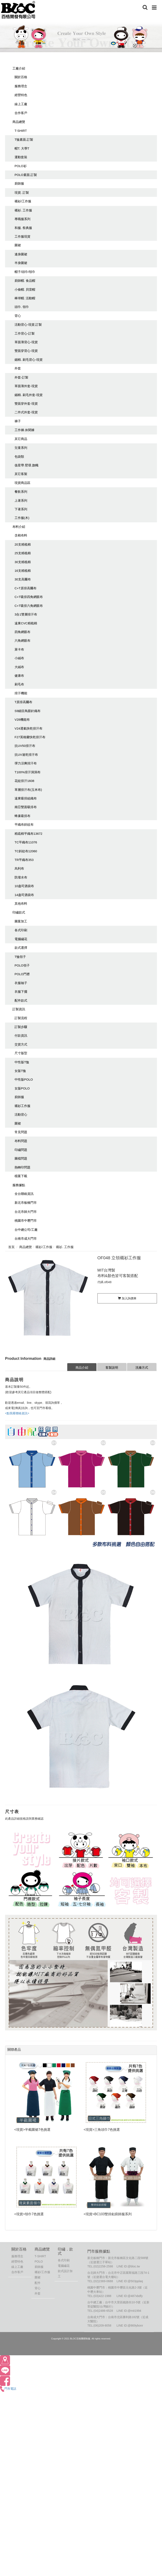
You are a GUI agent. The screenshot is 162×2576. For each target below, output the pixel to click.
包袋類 (19, 456)
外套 (18, 368)
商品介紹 (82, 1367)
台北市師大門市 (26, 1211)
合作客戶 (21, 113)
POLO (39, 2261)
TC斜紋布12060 (26, 851)
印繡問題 (21, 1150)
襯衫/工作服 (23, 201)
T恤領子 (20, 957)
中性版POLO (24, 1079)
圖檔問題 (21, 1158)
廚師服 (19, 183)
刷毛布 (19, 684)
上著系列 (21, 500)
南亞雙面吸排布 (26, 807)
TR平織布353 (24, 860)
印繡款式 (18, 912)
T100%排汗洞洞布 (27, 772)
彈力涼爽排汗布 (26, 763)
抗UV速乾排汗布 (26, 754)
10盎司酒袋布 (24, 886)
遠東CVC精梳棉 (26, 623)
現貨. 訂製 (22, 192)
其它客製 (21, 474)
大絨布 (19, 667)
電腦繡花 (21, 939)
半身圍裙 (21, 263)
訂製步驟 (21, 1027)
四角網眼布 (22, 632)
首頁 (11, 1247)
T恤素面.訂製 (24, 139)
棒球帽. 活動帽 (25, 298)
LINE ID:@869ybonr (129, 2325)
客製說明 (111, 1367)
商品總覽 (18, 122)
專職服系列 (22, 219)
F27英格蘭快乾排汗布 (30, 737)
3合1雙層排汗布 (26, 614)
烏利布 (19, 868)
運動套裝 (21, 157)
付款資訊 (21, 1035)
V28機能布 (22, 719)
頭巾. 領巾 (22, 307)
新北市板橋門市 (26, 1202)
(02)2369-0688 (103, 2281)
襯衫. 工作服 (23, 210)
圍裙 (18, 245)
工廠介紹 (18, 68)
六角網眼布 (22, 640)
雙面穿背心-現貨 (26, 351)
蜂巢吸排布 (22, 816)
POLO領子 (22, 965)
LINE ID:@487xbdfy (129, 2296)
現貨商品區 (22, 483)
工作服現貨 (22, 236)
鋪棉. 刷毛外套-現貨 (29, 395)
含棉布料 (21, 535)
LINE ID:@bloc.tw (128, 2266)
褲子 (18, 421)
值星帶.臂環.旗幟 (26, 465)
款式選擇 (21, 947)
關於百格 (21, 77)
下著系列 (21, 509)
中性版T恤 (22, 1062)
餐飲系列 (21, 491)
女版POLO (22, 1088)
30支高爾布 (23, 579)
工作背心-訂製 (25, 333)
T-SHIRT (21, 130)
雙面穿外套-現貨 (26, 403)
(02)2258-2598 (103, 2266)
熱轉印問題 (22, 1167)
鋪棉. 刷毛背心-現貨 (29, 359)
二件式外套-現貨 (26, 412)
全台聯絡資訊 (24, 1193)
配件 (37, 2283)
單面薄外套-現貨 (26, 386)
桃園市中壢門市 (26, 1220)
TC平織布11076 (26, 842)
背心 (18, 315)
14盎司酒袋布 (24, 895)
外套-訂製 (21, 377)
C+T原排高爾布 (25, 588)
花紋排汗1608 (24, 781)
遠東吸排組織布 (26, 798)
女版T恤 (20, 1071)
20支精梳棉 (23, 544)
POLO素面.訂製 (26, 175)
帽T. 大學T (22, 148)
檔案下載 (21, 1176)
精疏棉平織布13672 (28, 833)
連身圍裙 (21, 254)
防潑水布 (21, 877)
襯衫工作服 (22, 1106)
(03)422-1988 (102, 2296)
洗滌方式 (141, 1367)
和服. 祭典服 (23, 228)
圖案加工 (21, 921)
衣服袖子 (21, 983)
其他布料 (21, 903)
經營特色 (21, 95)
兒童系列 (21, 447)
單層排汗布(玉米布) (28, 789)
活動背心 (21, 1114)
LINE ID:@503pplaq (129, 2281)
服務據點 (18, 1185)
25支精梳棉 (23, 553)
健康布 (19, 675)
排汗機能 (21, 693)
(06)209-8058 (102, 2325)
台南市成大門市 (26, 1238)
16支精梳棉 (23, 570)
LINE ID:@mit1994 (128, 2310)
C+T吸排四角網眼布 (29, 597)
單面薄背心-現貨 (26, 342)
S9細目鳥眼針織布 (27, 711)
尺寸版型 (21, 1053)
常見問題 (21, 1132)
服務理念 (21, 86)
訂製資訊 (18, 1009)
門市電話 (8, 2388)
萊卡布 (19, 649)
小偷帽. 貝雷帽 (25, 289)
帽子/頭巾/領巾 (25, 272)
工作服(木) (22, 518)
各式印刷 (21, 930)
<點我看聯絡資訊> (17, 1413)
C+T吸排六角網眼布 (29, 605)
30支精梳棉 (23, 562)
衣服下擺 (21, 991)
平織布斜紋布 (24, 824)
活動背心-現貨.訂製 (28, 324)
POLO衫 (21, 166)
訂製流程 (21, 1018)
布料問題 (21, 1141)
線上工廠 (21, 104)
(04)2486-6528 (103, 2310)
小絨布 (19, 658)
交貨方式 (21, 1044)
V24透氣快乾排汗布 (28, 728)
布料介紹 (18, 526)
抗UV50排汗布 (25, 745)
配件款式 (21, 1000)
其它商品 (21, 439)
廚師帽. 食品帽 (25, 280)
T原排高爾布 (23, 702)
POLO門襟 (22, 974)
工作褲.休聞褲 (24, 430)
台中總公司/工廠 (26, 1229)
